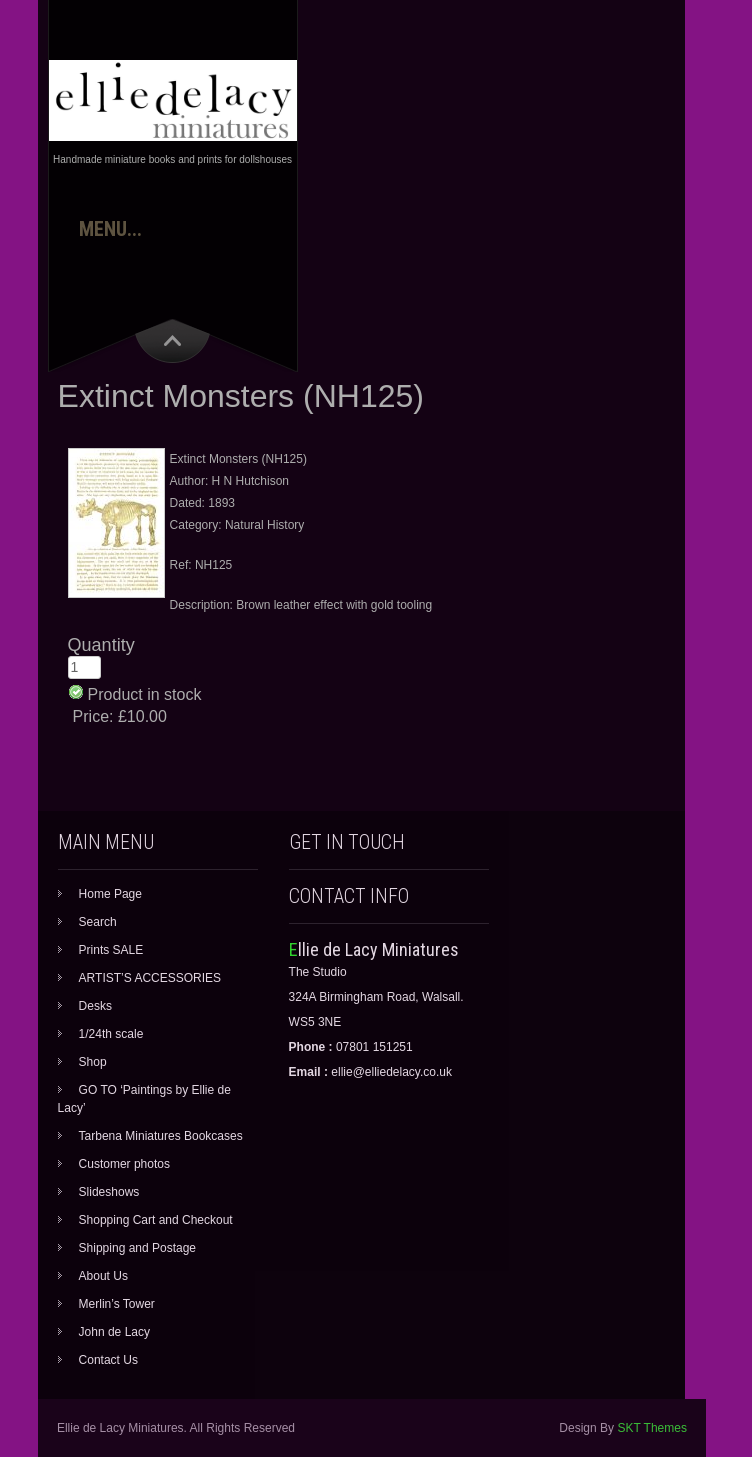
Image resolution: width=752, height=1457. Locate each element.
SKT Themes (652, 1428)
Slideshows (109, 1192)
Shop (93, 1062)
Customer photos (124, 1164)
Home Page (110, 894)
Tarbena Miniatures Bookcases (161, 1136)
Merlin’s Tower (117, 1304)
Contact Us (108, 1360)
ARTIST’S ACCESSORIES (150, 978)
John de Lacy (114, 1332)
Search (98, 922)
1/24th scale (111, 1034)
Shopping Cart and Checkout (156, 1220)
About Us (103, 1276)
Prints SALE (111, 950)
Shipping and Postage (137, 1248)
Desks (95, 1006)
